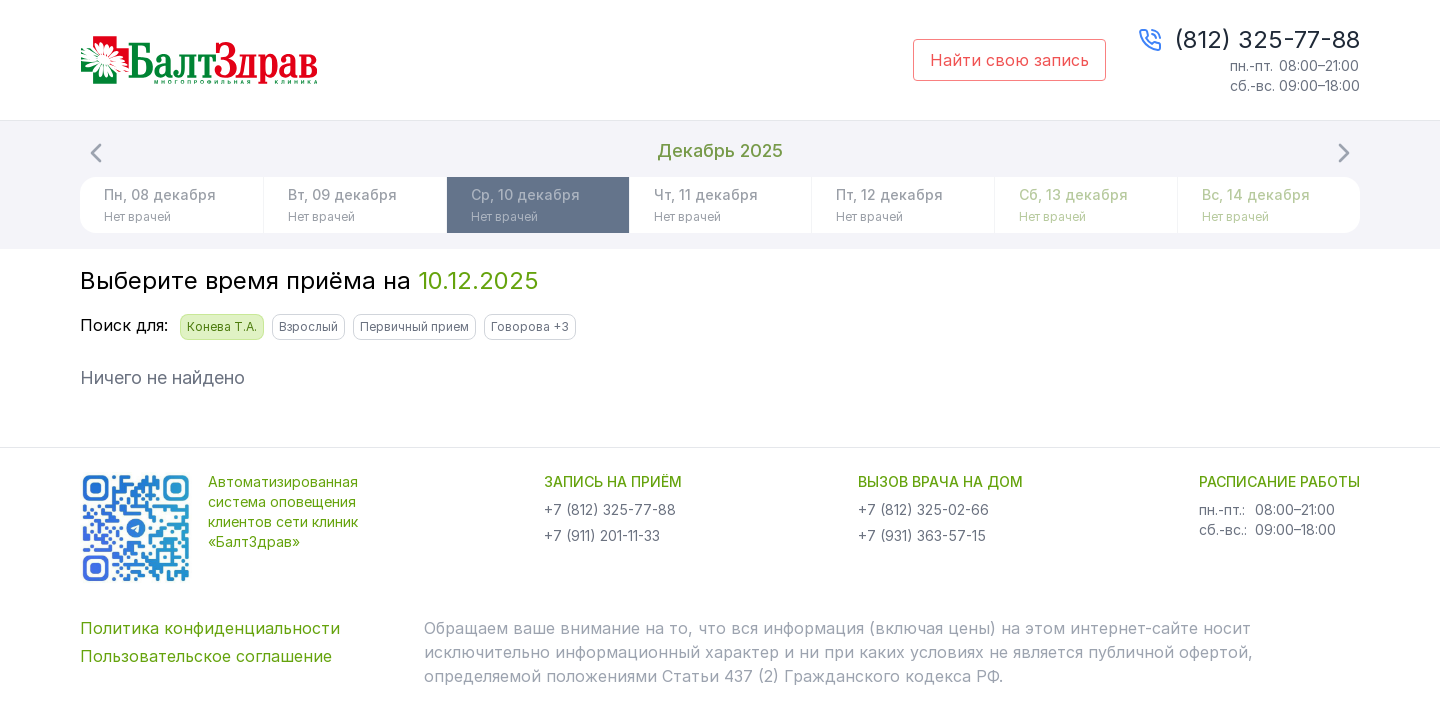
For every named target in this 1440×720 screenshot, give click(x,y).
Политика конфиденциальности (210, 628)
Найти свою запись (1009, 60)
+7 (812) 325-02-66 (923, 509)
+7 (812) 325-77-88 (610, 509)
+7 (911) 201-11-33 (602, 535)
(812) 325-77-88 (1267, 39)
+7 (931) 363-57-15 (922, 535)
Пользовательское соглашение (206, 656)
